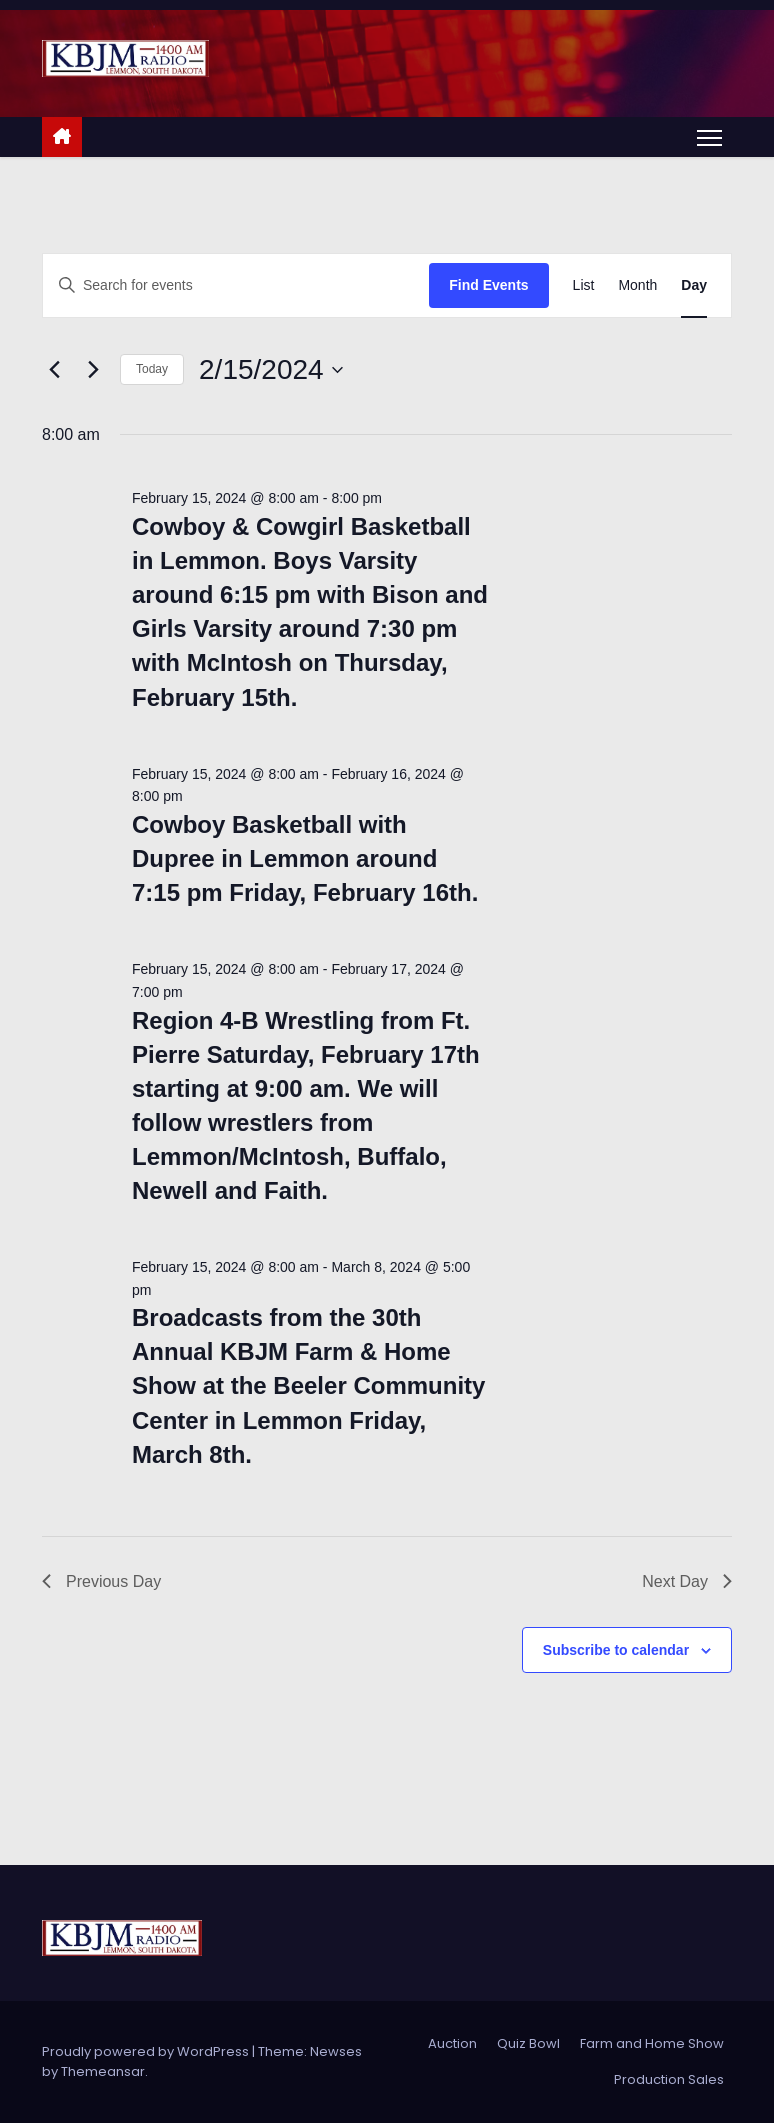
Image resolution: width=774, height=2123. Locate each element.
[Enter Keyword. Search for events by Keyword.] (236, 285)
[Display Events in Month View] (637, 285)
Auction (452, 2043)
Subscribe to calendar (616, 1650)
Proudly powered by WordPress (147, 2051)
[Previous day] (54, 370)
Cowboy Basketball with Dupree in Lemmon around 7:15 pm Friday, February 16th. (305, 858)
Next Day (687, 1581)
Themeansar (103, 2071)
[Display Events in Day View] (694, 285)
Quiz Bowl (528, 2043)
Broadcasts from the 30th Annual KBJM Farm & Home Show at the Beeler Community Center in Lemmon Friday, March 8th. (308, 1385)
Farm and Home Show (652, 2043)
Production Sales (669, 2079)
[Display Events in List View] (584, 285)
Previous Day (101, 1581)
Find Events (488, 285)
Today (152, 369)
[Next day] (93, 370)
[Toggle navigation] (709, 137)
